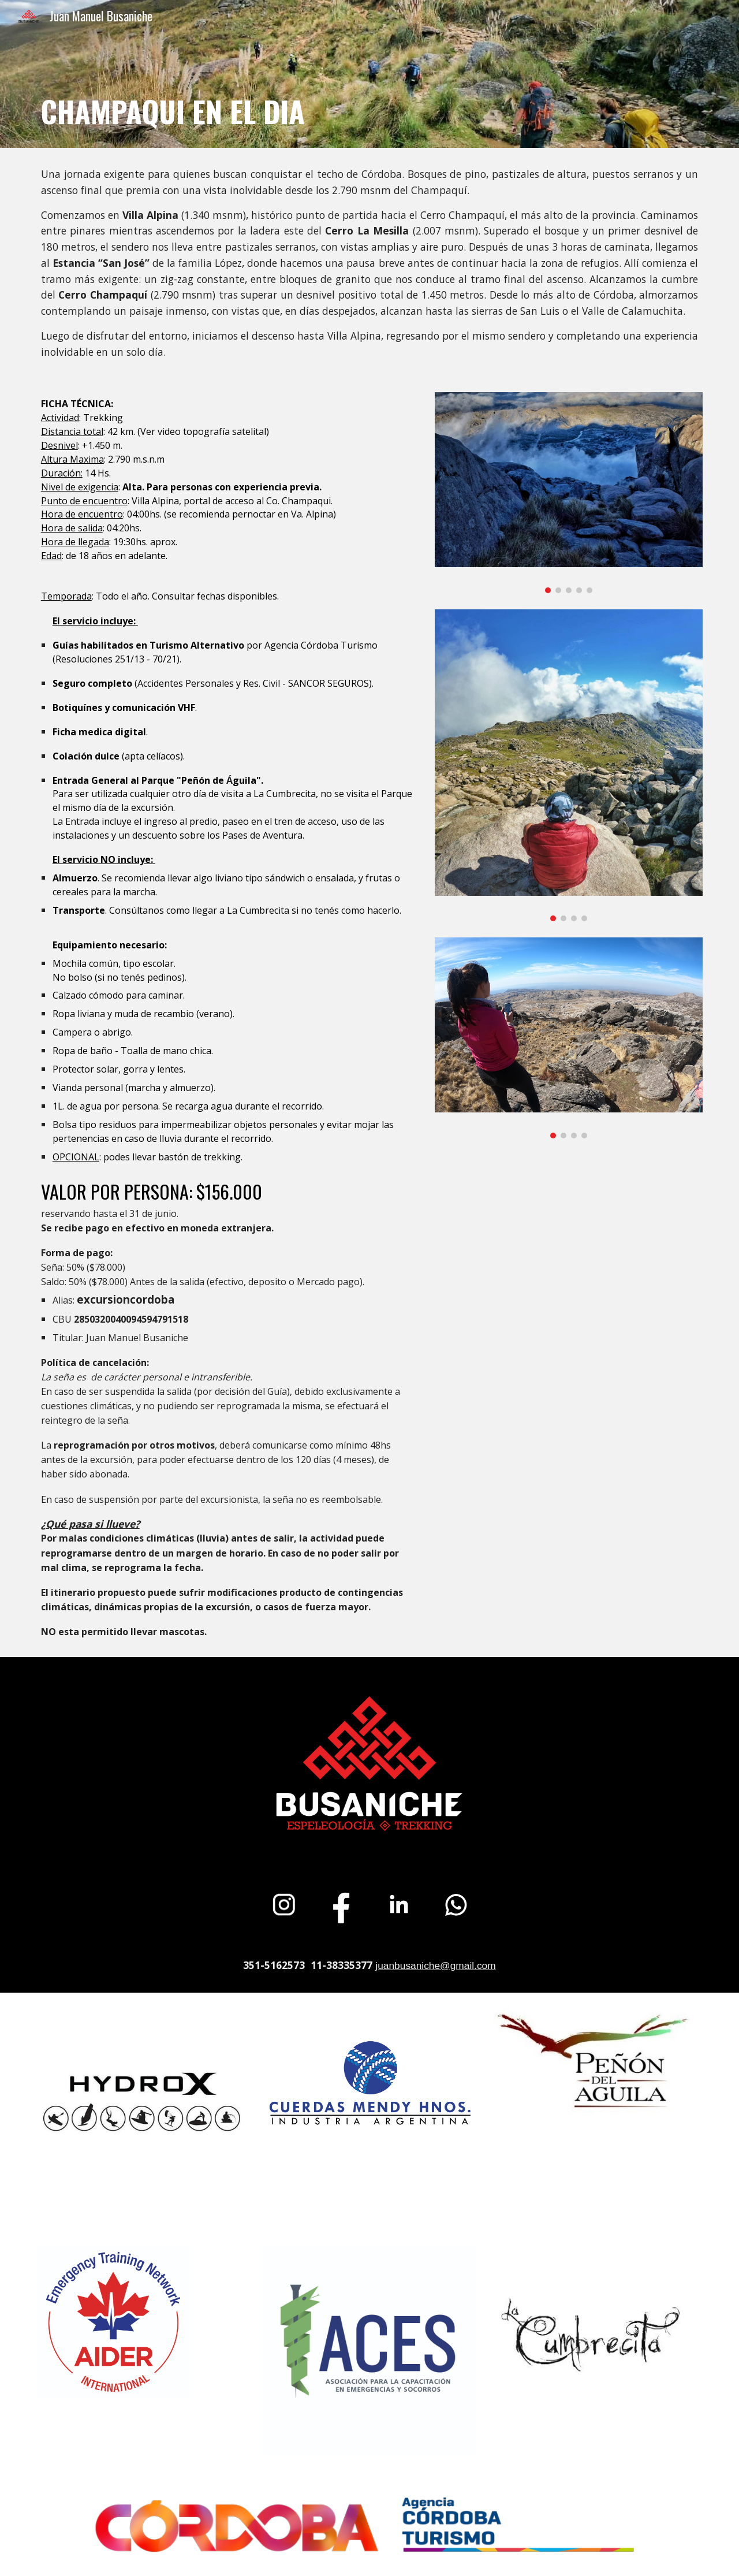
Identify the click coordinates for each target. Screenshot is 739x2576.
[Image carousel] (569, 492)
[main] (369, 90)
